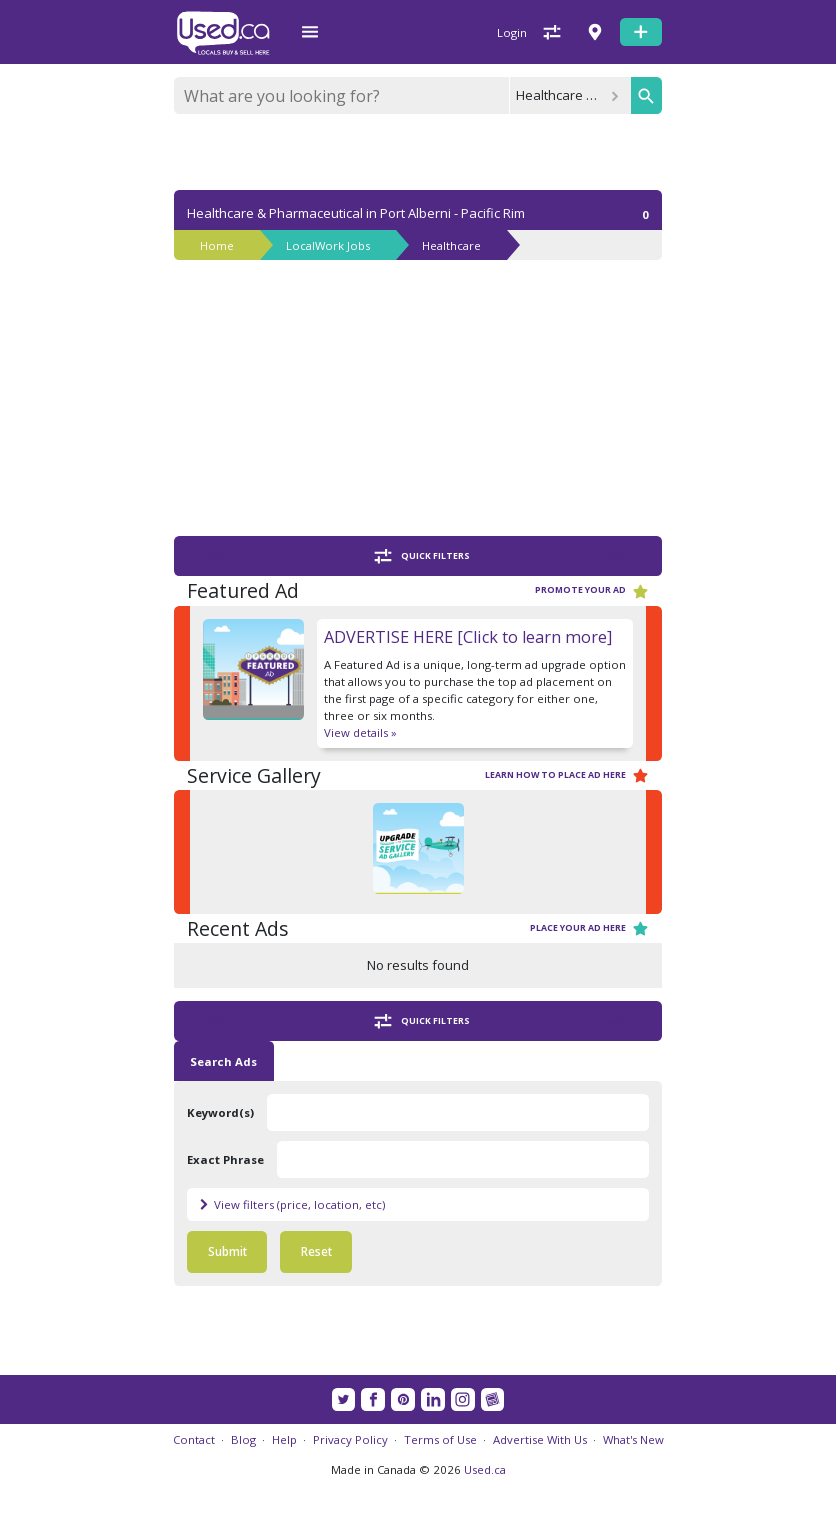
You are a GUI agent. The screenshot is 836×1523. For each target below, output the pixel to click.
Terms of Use (440, 1439)
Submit (227, 1251)
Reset (316, 1251)
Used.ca (485, 1469)
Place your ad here (589, 928)
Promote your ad (592, 591)
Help (284, 1439)
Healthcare (451, 245)
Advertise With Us (540, 1439)
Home (217, 245)
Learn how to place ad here (567, 775)
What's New (633, 1439)
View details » (360, 732)
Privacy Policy (350, 1439)
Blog (243, 1439)
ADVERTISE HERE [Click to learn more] (468, 637)
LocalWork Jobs (328, 245)
